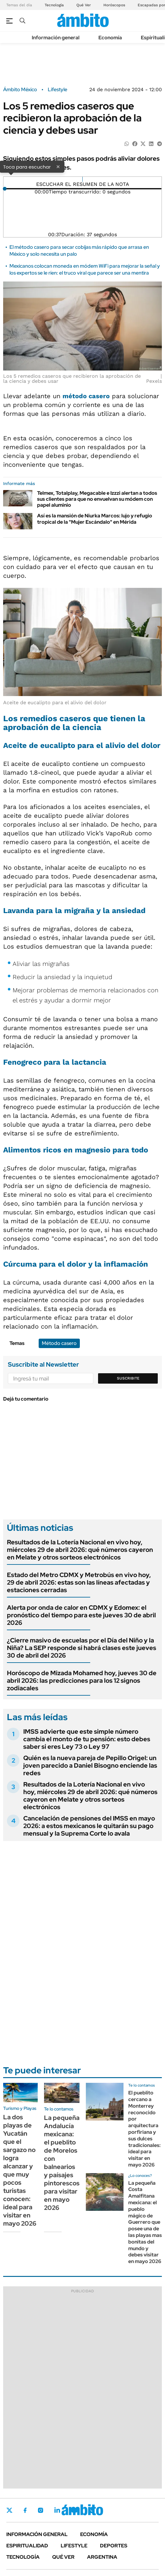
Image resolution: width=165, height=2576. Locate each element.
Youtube (74, 2510)
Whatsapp (91, 2510)
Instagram (40, 2510)
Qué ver (63, 2557)
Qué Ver (83, 5)
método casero (86, 396)
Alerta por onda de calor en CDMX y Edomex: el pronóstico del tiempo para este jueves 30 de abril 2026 (81, 1615)
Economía (110, 37)
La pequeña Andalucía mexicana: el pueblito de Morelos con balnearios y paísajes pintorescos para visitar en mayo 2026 (62, 2163)
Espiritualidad (27, 2545)
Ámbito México (20, 89)
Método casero (59, 1343)
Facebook (25, 2510)
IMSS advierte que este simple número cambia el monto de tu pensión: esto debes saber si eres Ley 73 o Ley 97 (86, 1739)
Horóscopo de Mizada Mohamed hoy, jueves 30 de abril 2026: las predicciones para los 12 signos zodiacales (82, 1680)
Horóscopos (114, 5)
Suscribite (128, 1378)
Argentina (102, 2557)
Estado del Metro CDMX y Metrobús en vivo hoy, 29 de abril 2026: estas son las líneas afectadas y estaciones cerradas (79, 1582)
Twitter (9, 2510)
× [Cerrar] (58, 166)
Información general (56, 37)
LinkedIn (57, 2510)
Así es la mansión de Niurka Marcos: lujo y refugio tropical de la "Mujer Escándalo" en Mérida (94, 518)
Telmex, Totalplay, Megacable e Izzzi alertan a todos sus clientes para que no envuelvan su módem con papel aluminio (97, 499)
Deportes (113, 2545)
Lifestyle (57, 89)
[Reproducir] (82, 179)
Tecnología (54, 5)
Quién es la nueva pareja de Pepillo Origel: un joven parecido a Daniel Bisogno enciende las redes (90, 1765)
